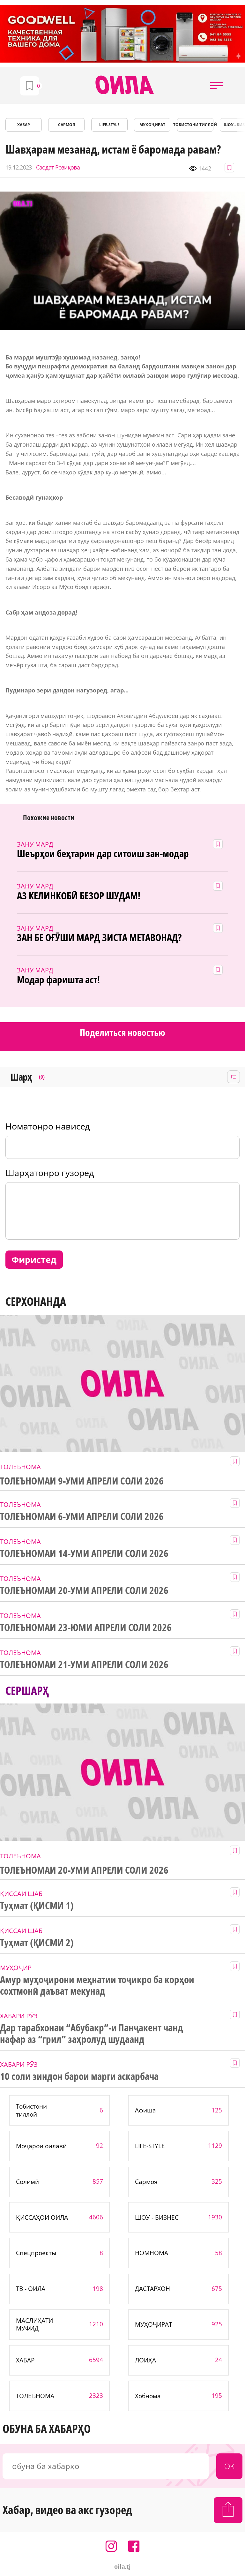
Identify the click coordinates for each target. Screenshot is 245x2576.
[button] (216, 85)
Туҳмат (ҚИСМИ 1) (37, 1905)
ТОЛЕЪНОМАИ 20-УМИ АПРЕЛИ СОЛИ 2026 (84, 1590)
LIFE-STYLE (109, 124)
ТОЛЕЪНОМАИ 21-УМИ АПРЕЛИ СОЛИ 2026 (84, 1664)
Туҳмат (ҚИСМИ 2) (37, 1942)
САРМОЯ (66, 124)
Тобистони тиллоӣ (195, 124)
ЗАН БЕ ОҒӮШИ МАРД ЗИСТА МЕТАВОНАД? (99, 937)
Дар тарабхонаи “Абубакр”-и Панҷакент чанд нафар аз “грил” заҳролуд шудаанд (91, 2033)
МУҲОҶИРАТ (152, 124)
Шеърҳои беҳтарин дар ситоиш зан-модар (103, 853)
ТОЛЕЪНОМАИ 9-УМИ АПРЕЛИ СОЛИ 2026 (82, 1481)
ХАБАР (23, 124)
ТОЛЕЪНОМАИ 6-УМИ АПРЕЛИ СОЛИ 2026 (82, 1516)
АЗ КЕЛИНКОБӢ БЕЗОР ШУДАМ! (78, 896)
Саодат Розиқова (58, 167)
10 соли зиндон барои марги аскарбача (79, 2076)
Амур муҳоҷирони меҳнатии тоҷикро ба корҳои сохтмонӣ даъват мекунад (97, 1985)
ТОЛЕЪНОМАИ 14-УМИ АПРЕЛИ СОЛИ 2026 (84, 1553)
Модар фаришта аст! (58, 980)
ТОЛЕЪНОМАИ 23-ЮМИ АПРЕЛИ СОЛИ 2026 (86, 1627)
